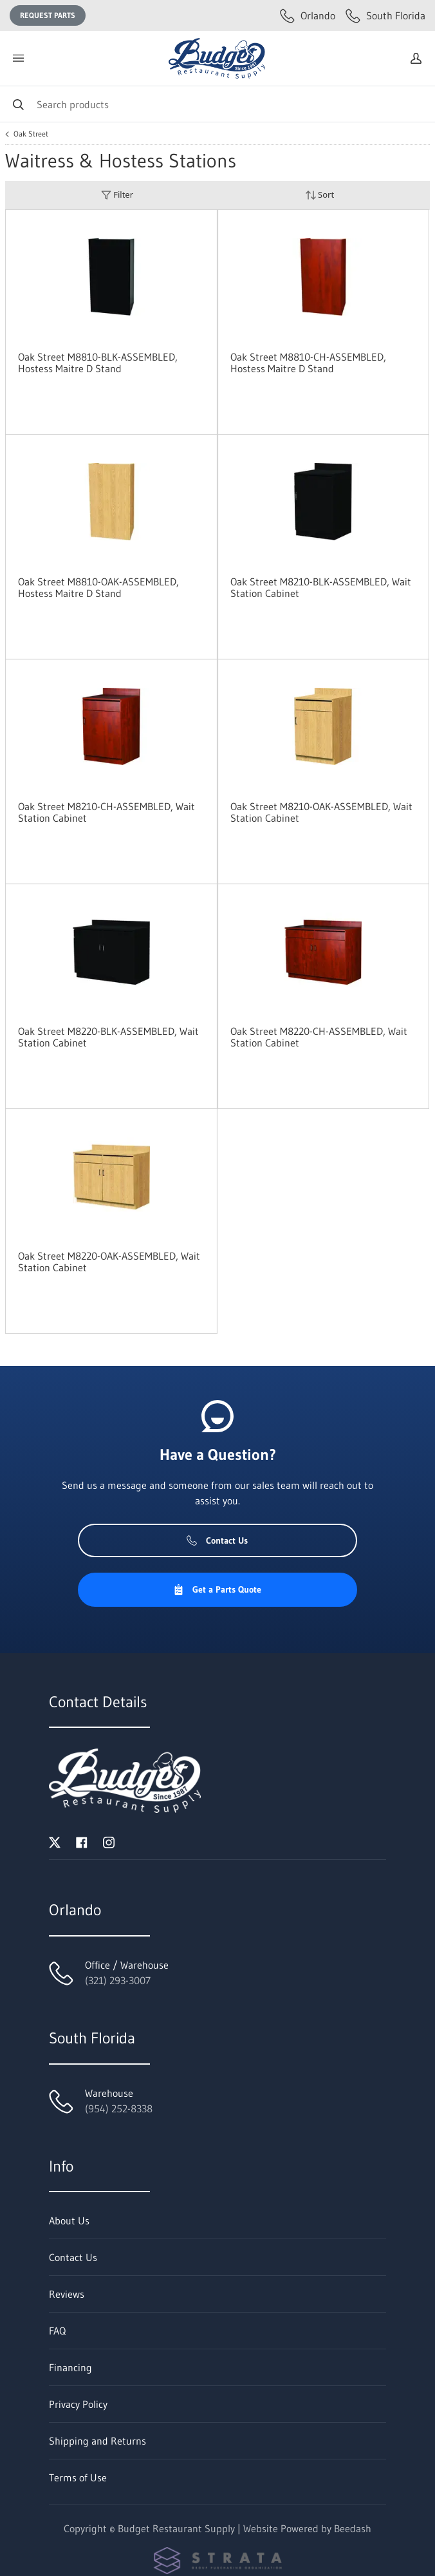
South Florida (385, 15)
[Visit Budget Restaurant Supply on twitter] (54, 1841)
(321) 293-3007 (118, 1980)
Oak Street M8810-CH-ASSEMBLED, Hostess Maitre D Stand (308, 362)
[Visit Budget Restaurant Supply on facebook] (82, 1841)
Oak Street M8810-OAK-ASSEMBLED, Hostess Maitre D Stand (98, 587)
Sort (320, 195)
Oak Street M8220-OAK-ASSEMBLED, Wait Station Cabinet (109, 1261)
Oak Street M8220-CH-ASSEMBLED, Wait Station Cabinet (318, 1036)
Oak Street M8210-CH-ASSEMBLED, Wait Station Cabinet (106, 812)
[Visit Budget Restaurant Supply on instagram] (109, 1841)
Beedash (352, 2528)
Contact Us (217, 1540)
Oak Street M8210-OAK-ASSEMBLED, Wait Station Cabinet (321, 812)
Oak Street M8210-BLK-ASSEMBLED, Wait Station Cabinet (320, 587)
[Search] (217, 104)
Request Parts (47, 15)
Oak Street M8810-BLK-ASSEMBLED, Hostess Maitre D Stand (98, 362)
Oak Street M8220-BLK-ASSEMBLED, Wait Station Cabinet (108, 1036)
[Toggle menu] (18, 58)
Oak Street (31, 133)
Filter (117, 195)
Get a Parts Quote (217, 1589)
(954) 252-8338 (119, 2108)
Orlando (307, 15)
